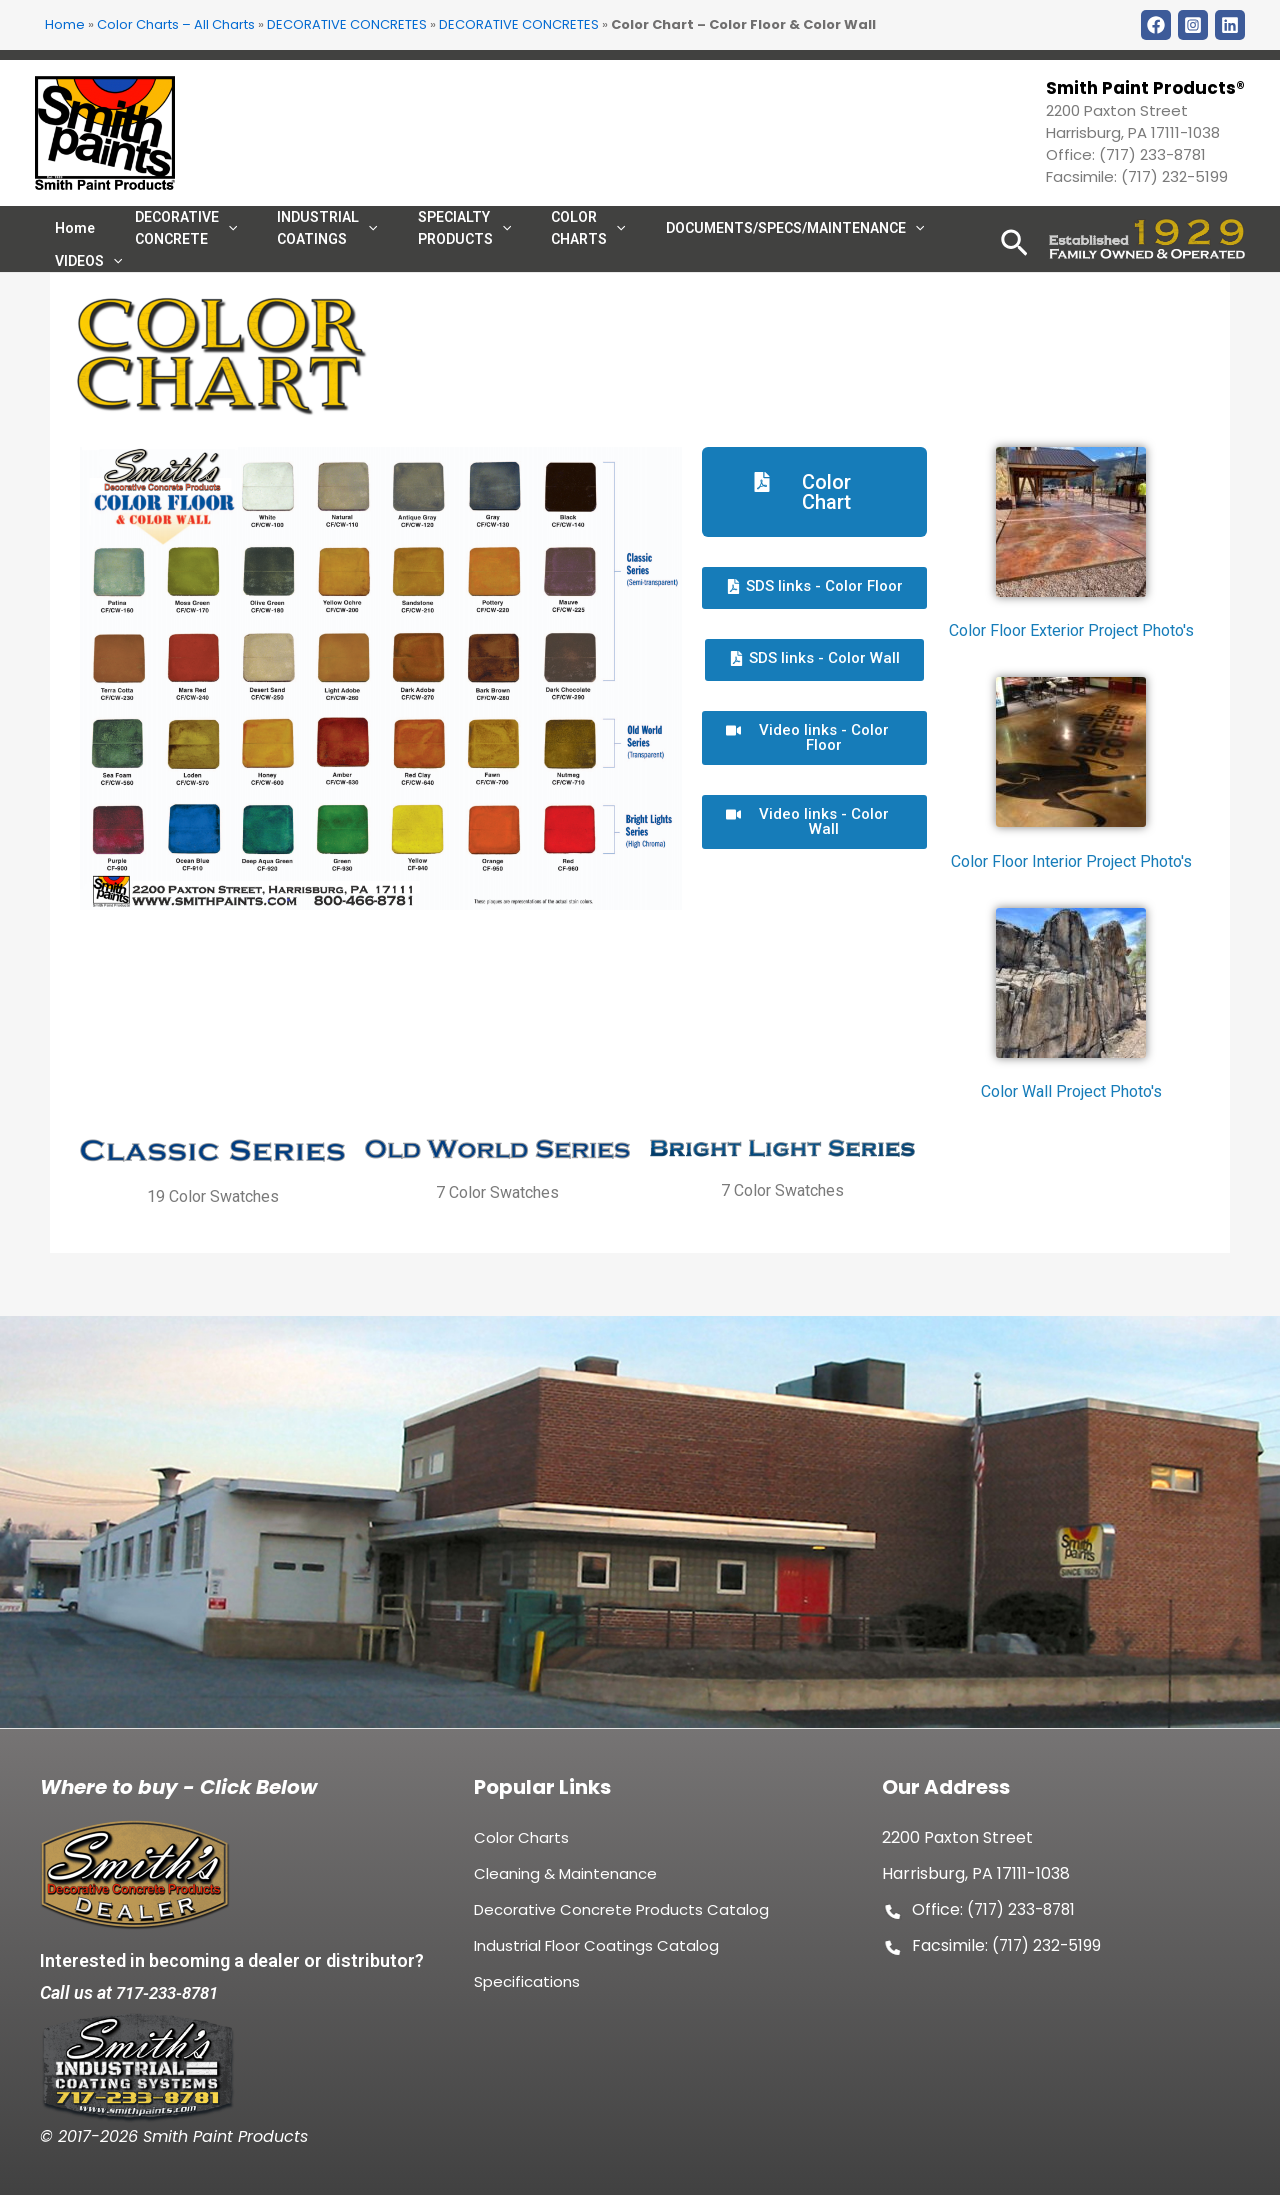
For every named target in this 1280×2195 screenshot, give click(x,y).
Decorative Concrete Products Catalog (621, 1918)
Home (65, 24)
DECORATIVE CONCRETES (347, 24)
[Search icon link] (1014, 275)
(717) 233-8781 (1152, 154)
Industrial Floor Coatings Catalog (596, 1954)
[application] (571, 246)
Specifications (527, 1990)
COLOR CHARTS (543, 246)
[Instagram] (1193, 25)
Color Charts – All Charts (176, 24)
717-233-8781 (172, 1992)
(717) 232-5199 (1174, 176)
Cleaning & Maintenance (565, 1882)
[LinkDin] (1230, 25)
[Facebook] (1156, 25)
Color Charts (521, 1846)
